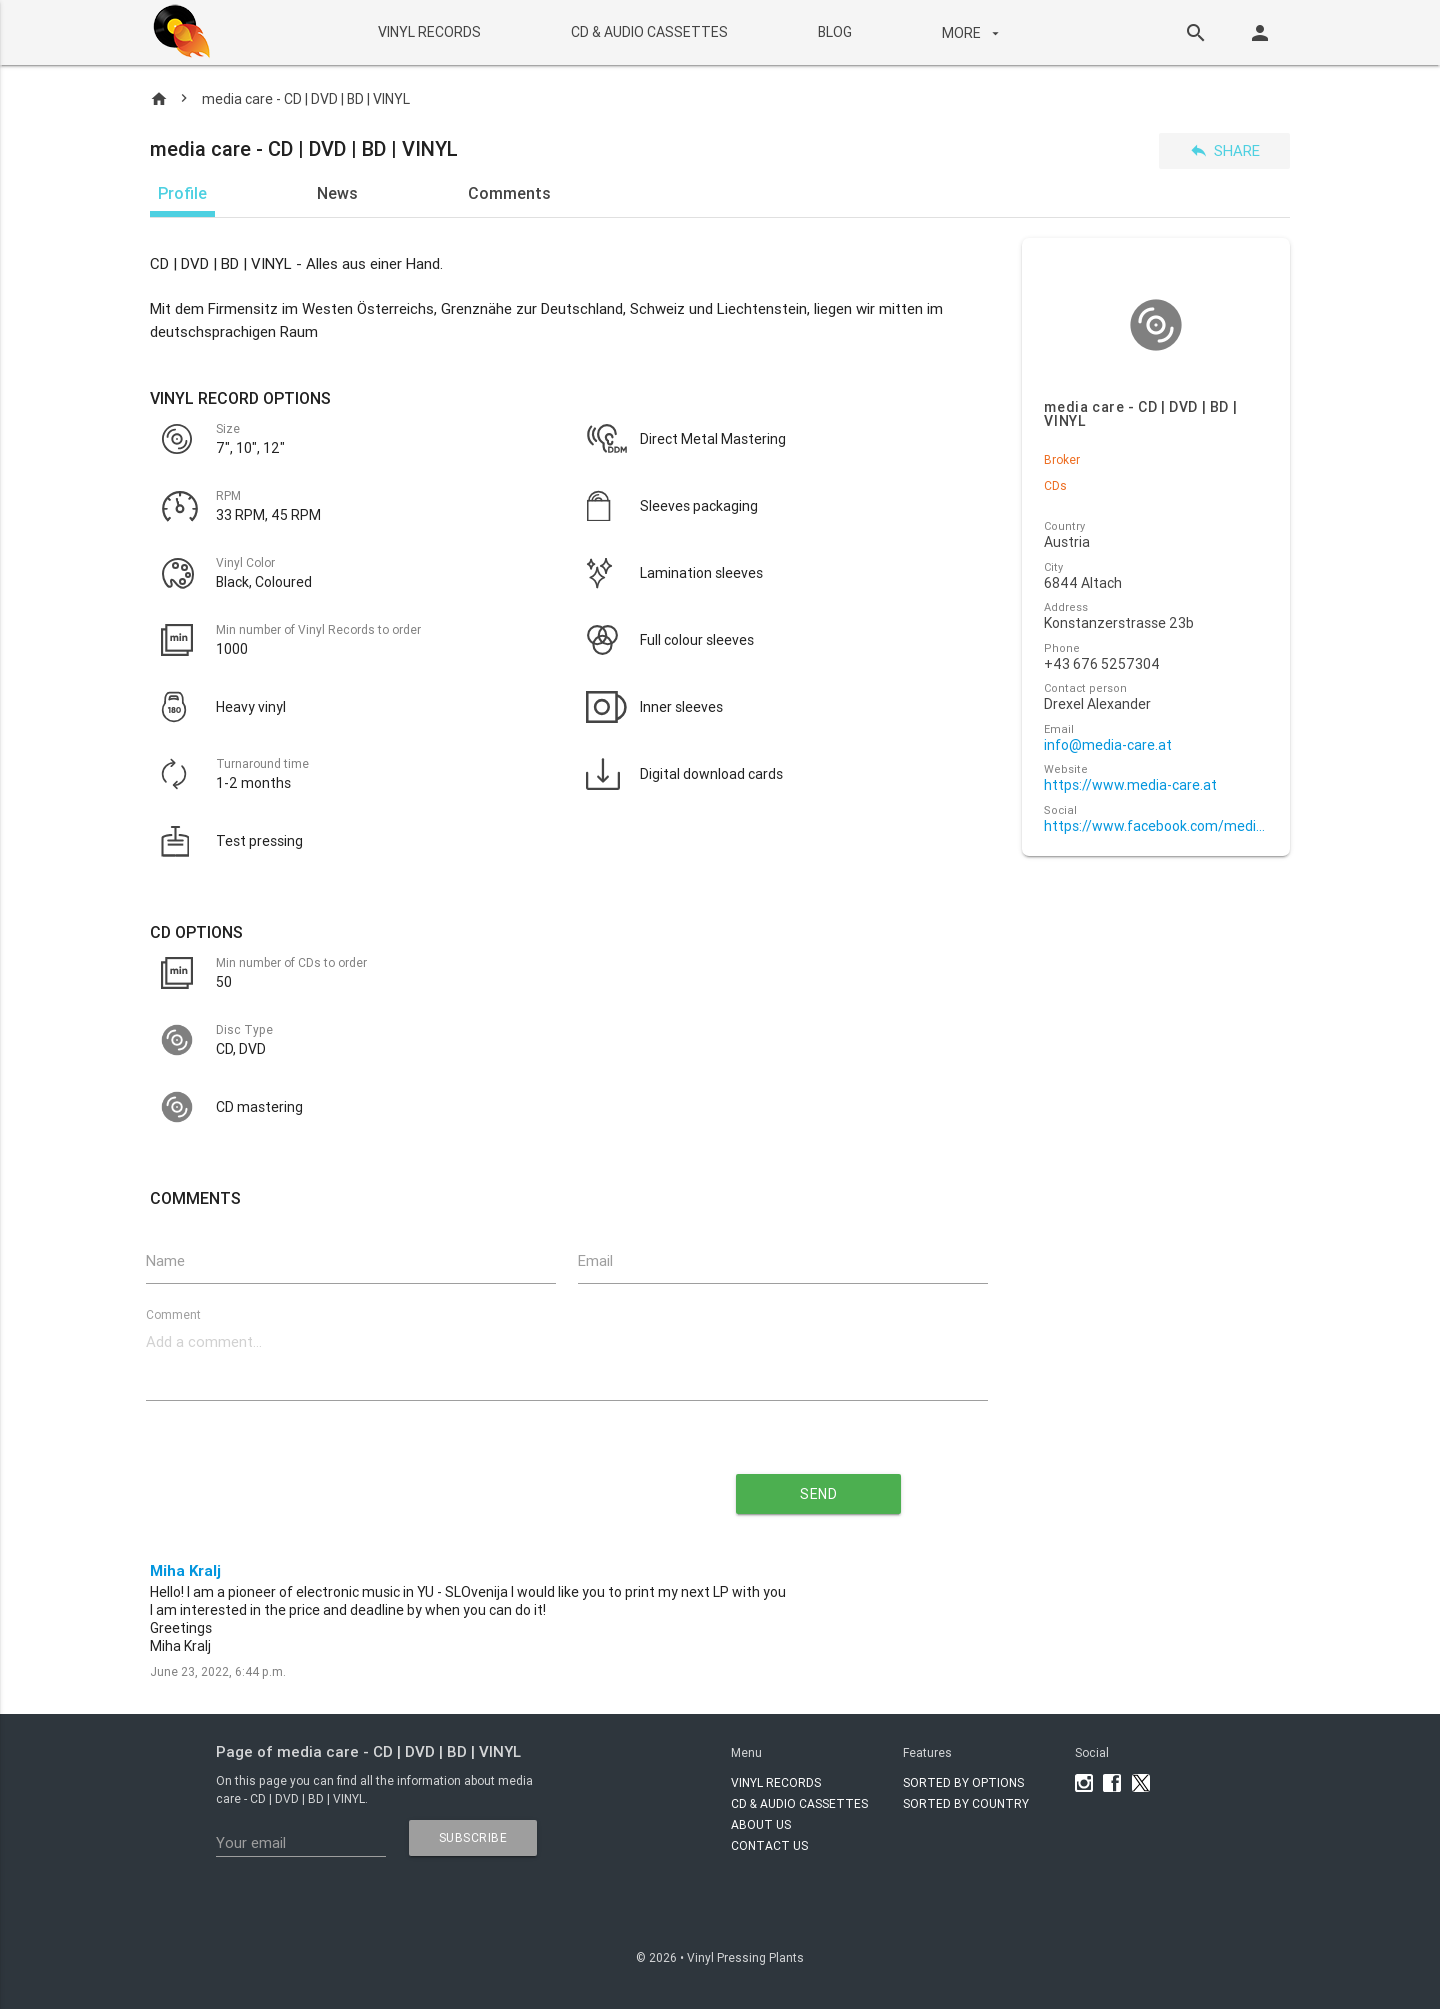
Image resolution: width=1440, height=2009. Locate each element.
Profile (182, 193)
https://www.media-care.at (1130, 785)
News (337, 193)
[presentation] (386, 1487)
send (818, 1494)
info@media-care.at (1108, 745)
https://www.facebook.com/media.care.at (1155, 826)
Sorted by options (963, 1782)
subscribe (473, 1837)
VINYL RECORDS (428, 32)
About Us (761, 1824)
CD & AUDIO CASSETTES (648, 32)
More (972, 33)
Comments (509, 193)
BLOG (834, 32)
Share (1224, 150)
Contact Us (769, 1845)
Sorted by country (966, 1803)
